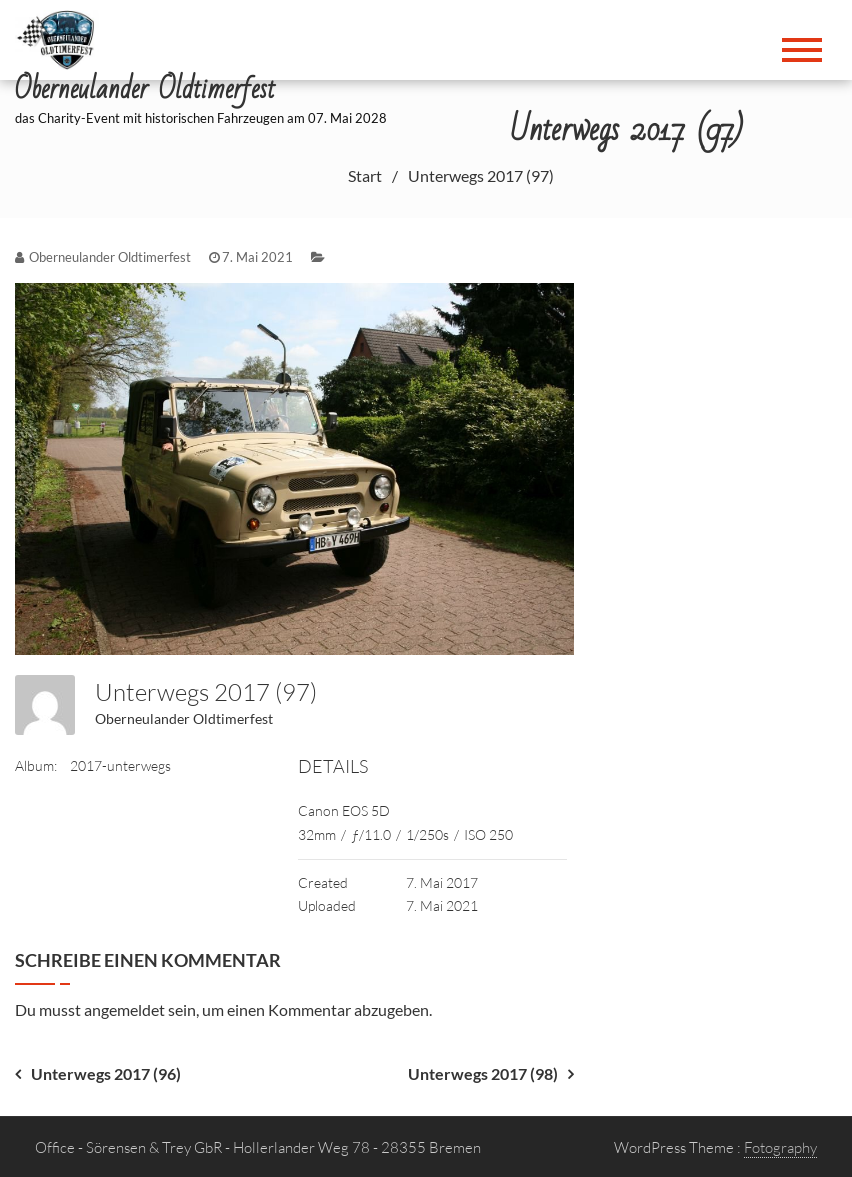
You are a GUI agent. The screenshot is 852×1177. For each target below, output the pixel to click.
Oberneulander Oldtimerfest (184, 718)
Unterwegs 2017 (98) (483, 1073)
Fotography (780, 1147)
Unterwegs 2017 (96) (106, 1073)
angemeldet (124, 1009)
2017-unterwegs (120, 765)
